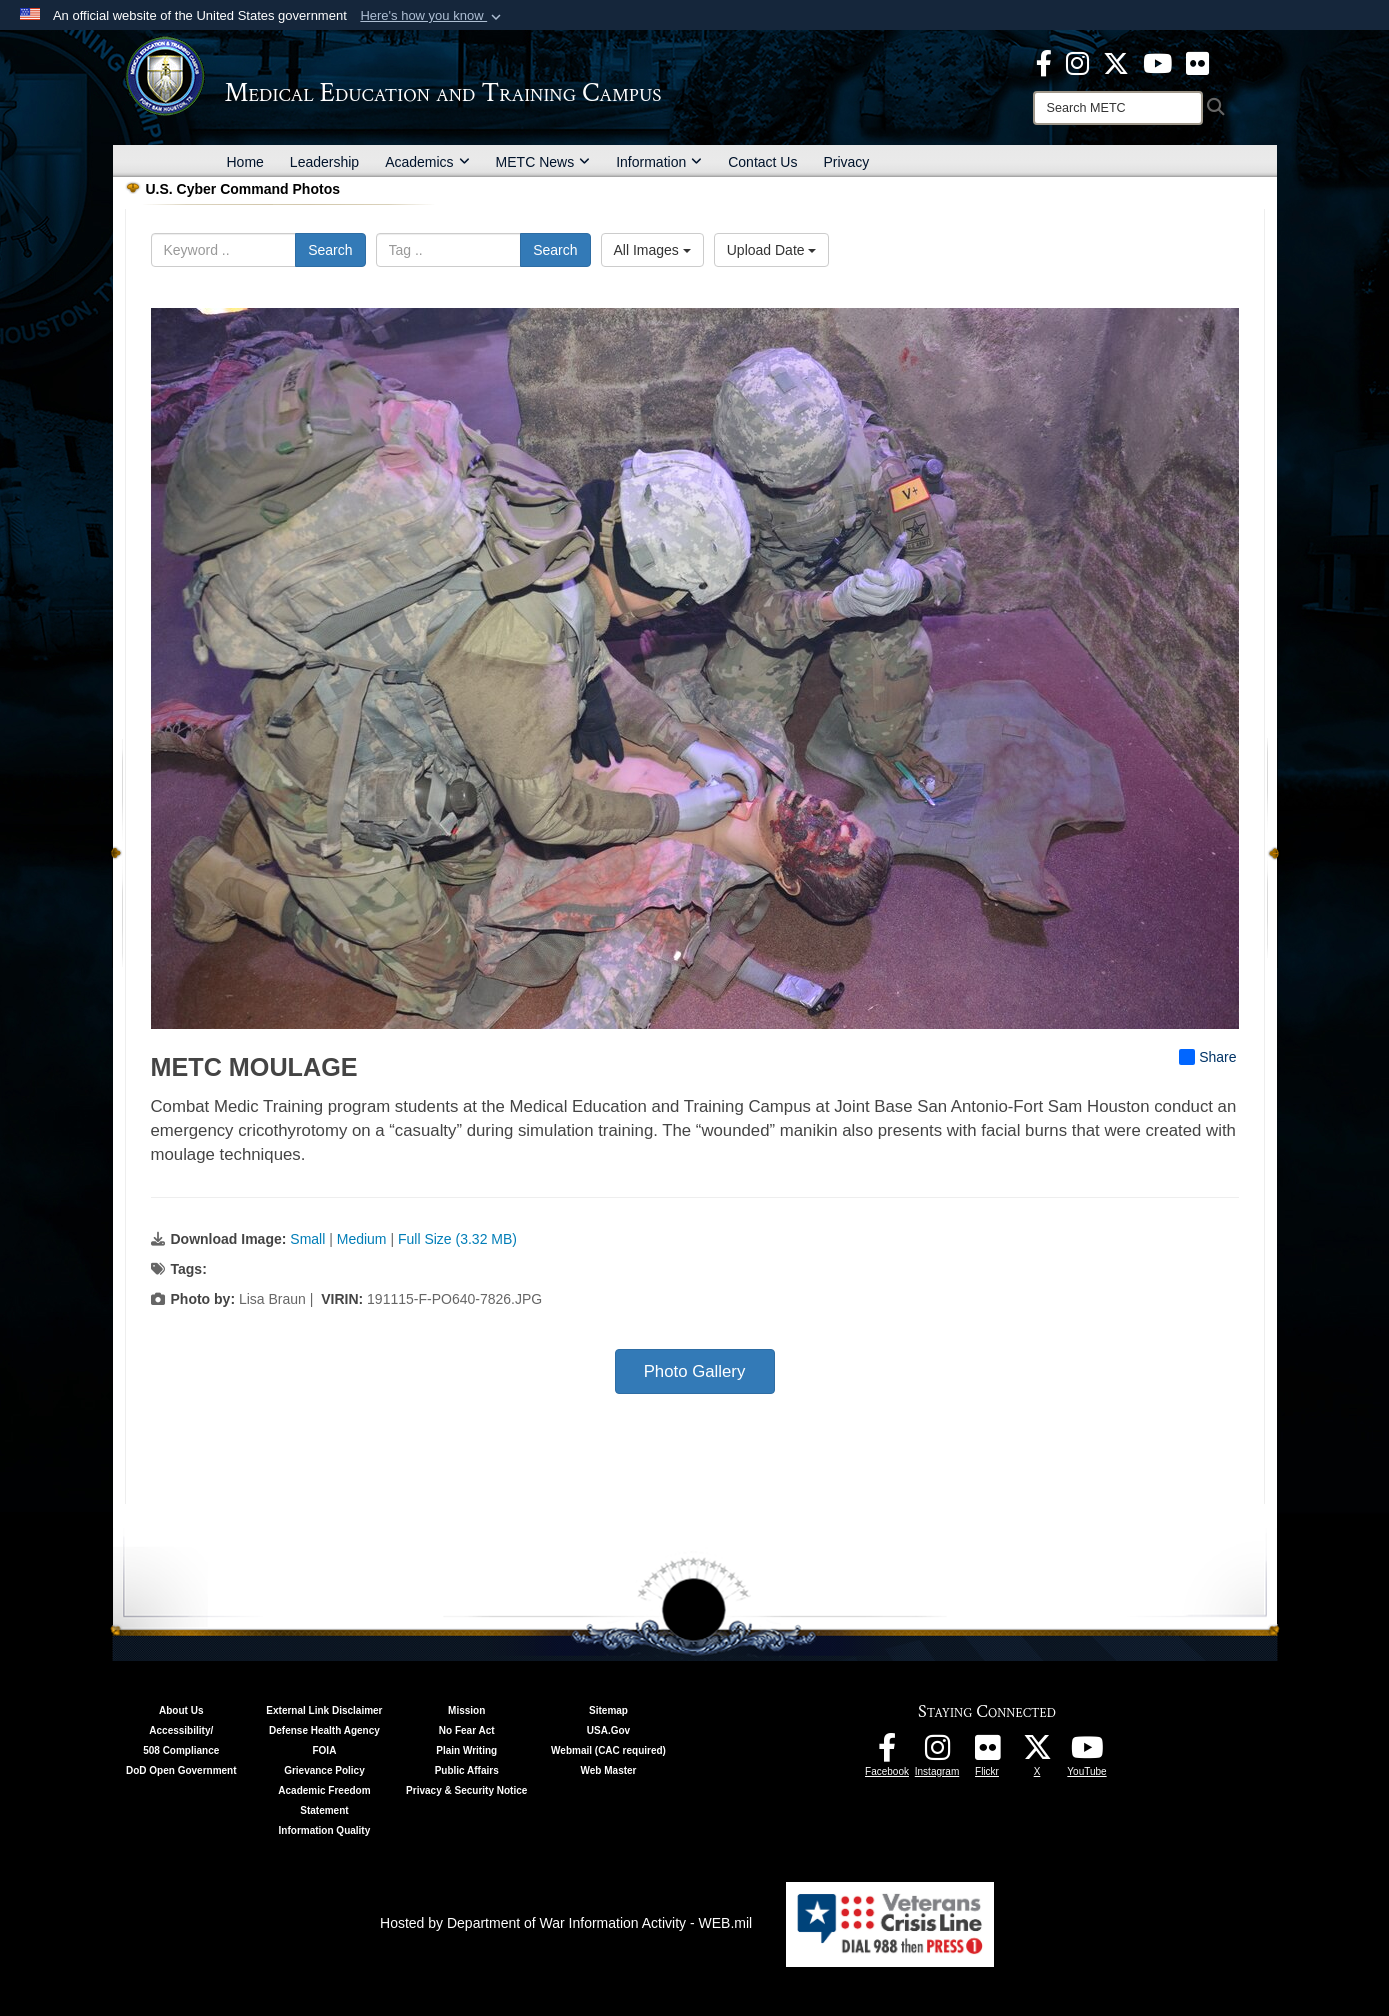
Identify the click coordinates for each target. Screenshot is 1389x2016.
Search (330, 250)
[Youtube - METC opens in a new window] (1157, 62)
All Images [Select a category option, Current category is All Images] (652, 250)
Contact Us (762, 162)
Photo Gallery (695, 1371)
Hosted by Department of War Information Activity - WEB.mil (566, 1923)
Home (245, 162)
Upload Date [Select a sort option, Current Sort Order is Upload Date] (772, 250)
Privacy (846, 162)
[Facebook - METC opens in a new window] (1044, 62)
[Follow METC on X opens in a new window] (1037, 1753)
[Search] (1118, 108)
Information (659, 162)
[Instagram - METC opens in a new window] (1077, 62)
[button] (432, 16)
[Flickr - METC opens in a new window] (1197, 62)
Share (1207, 1057)
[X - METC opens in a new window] (1116, 62)
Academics (427, 162)
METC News (543, 162)
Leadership (324, 162)
